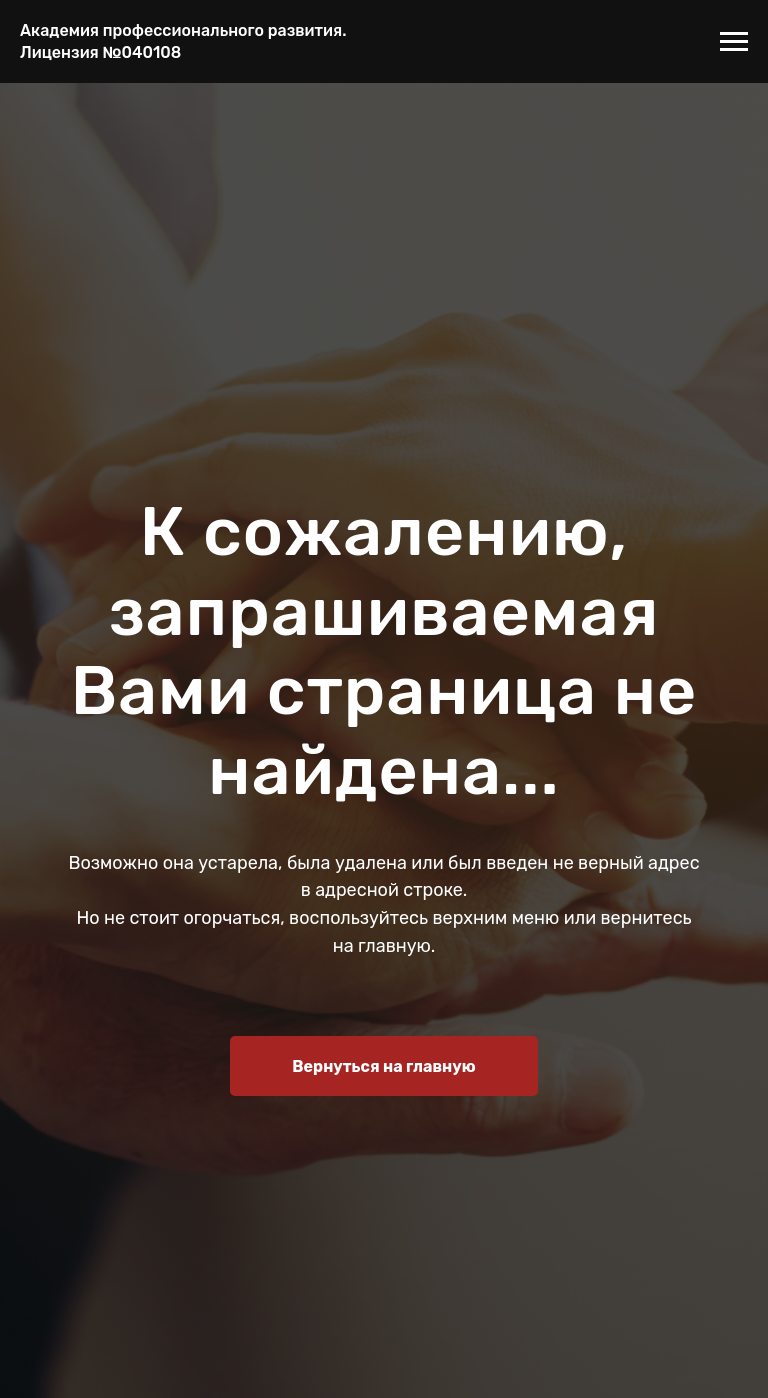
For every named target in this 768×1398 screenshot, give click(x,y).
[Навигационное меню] (734, 42)
